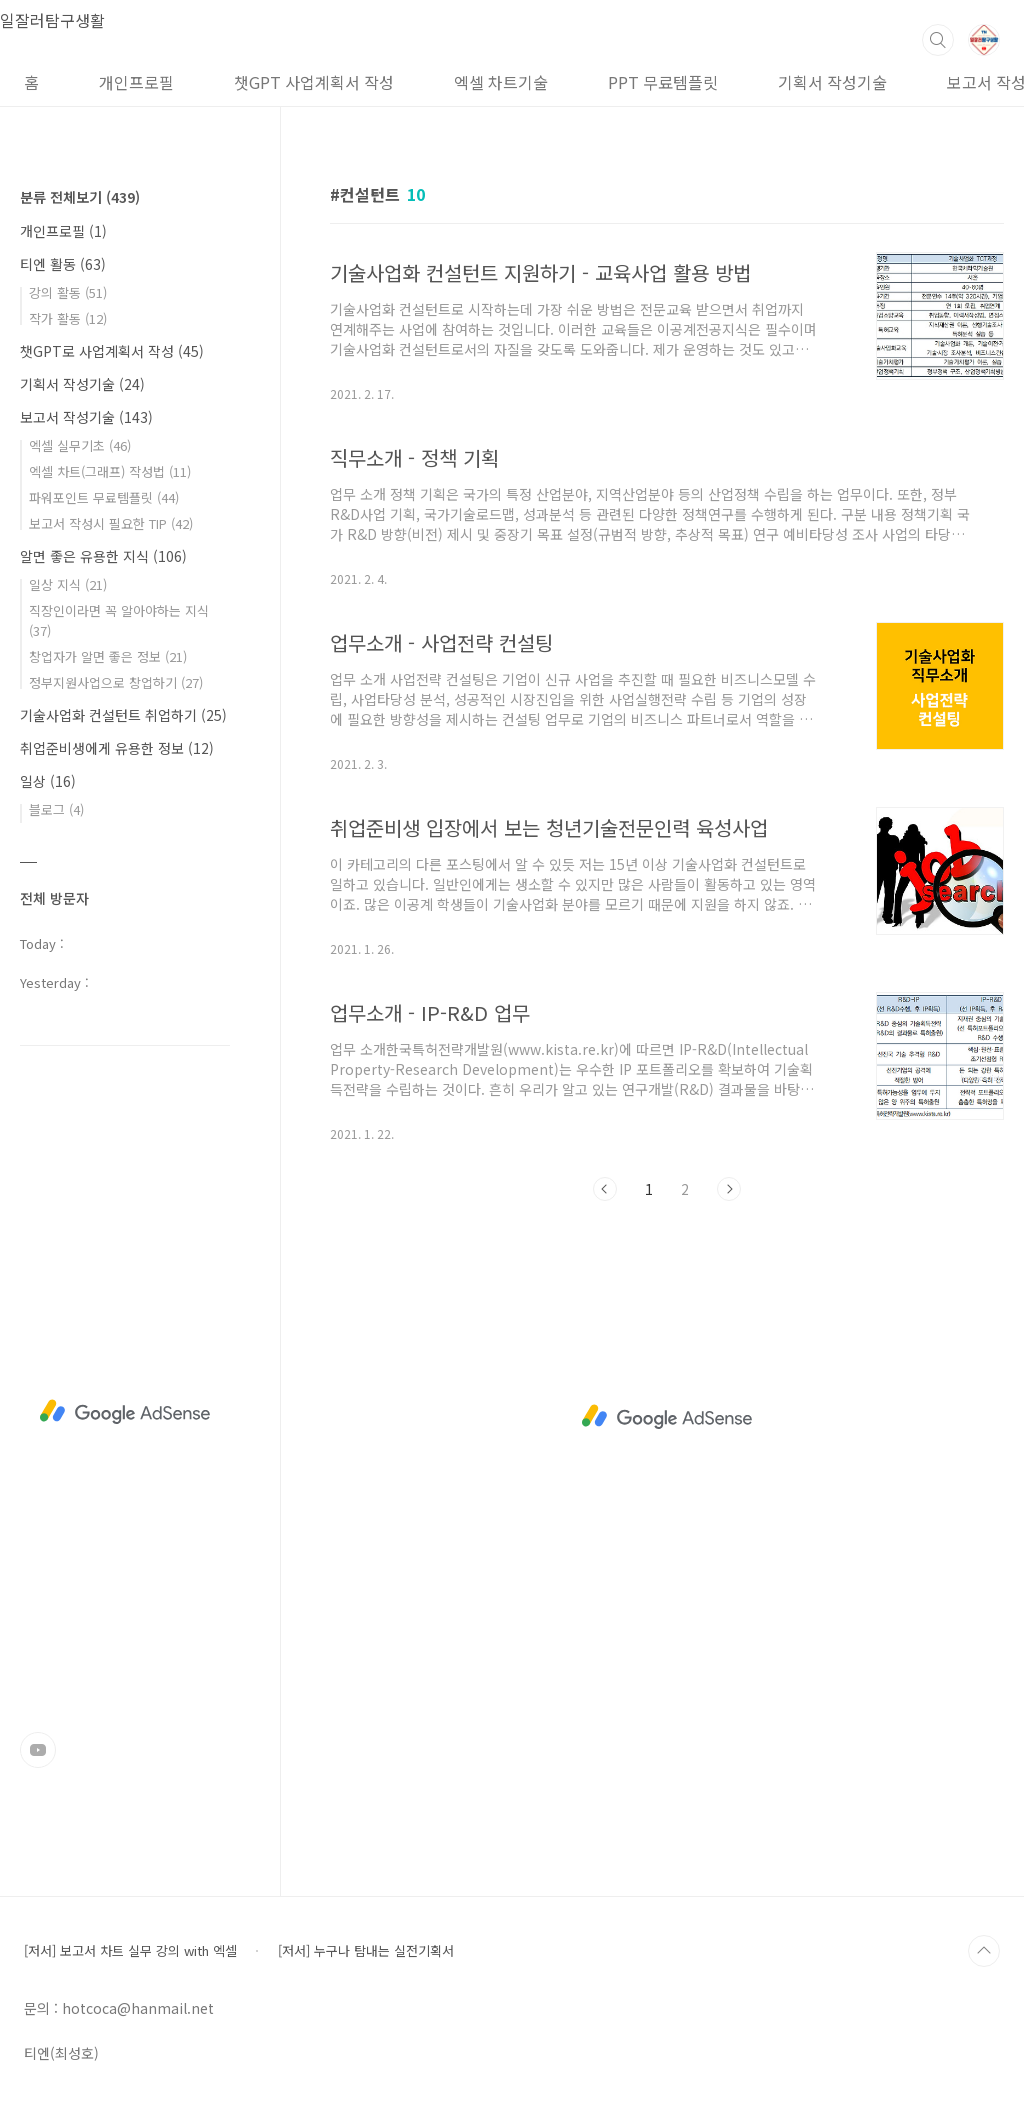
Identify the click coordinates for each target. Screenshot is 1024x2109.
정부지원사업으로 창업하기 (116, 682)
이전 (605, 1189)
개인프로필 (136, 82)
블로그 (56, 809)
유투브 (38, 1750)
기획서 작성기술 (832, 82)
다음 (729, 1189)
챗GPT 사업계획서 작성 (314, 82)
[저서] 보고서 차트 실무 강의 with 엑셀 (130, 1950)
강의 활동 (68, 292)
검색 (938, 40)
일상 (48, 781)
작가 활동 (68, 318)
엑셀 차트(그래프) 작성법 (110, 471)
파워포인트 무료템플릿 (104, 497)
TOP (984, 1951)
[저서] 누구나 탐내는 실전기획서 (366, 1950)
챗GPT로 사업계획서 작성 (112, 351)
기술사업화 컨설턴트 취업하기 (123, 715)
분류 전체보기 (80, 197)
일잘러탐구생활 (52, 20)
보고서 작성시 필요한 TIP (111, 523)
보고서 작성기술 (86, 417)
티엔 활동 (63, 264)
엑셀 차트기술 (501, 82)
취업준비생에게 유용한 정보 (117, 748)
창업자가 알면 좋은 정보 (108, 656)
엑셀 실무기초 (80, 445)
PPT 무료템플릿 (663, 82)
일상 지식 (68, 584)
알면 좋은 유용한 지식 (103, 556)
